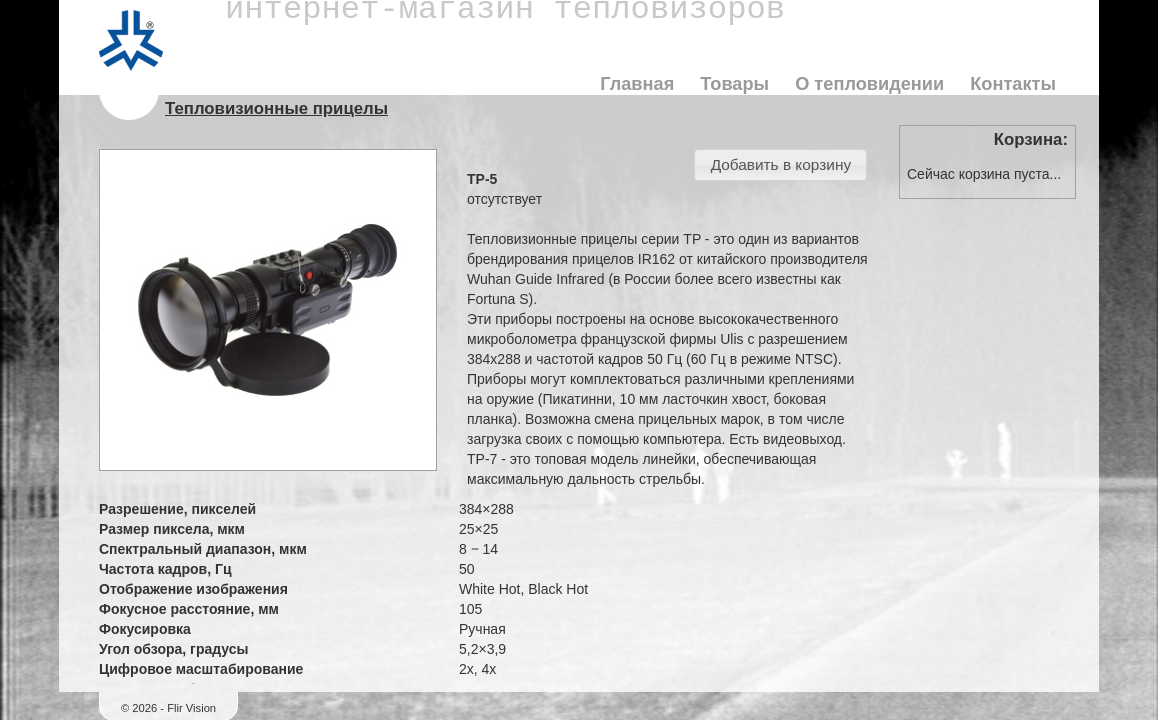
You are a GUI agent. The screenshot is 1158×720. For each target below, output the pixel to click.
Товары (734, 84)
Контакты (1013, 84)
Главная (637, 84)
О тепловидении (869, 84)
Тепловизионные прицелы (276, 108)
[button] (780, 165)
